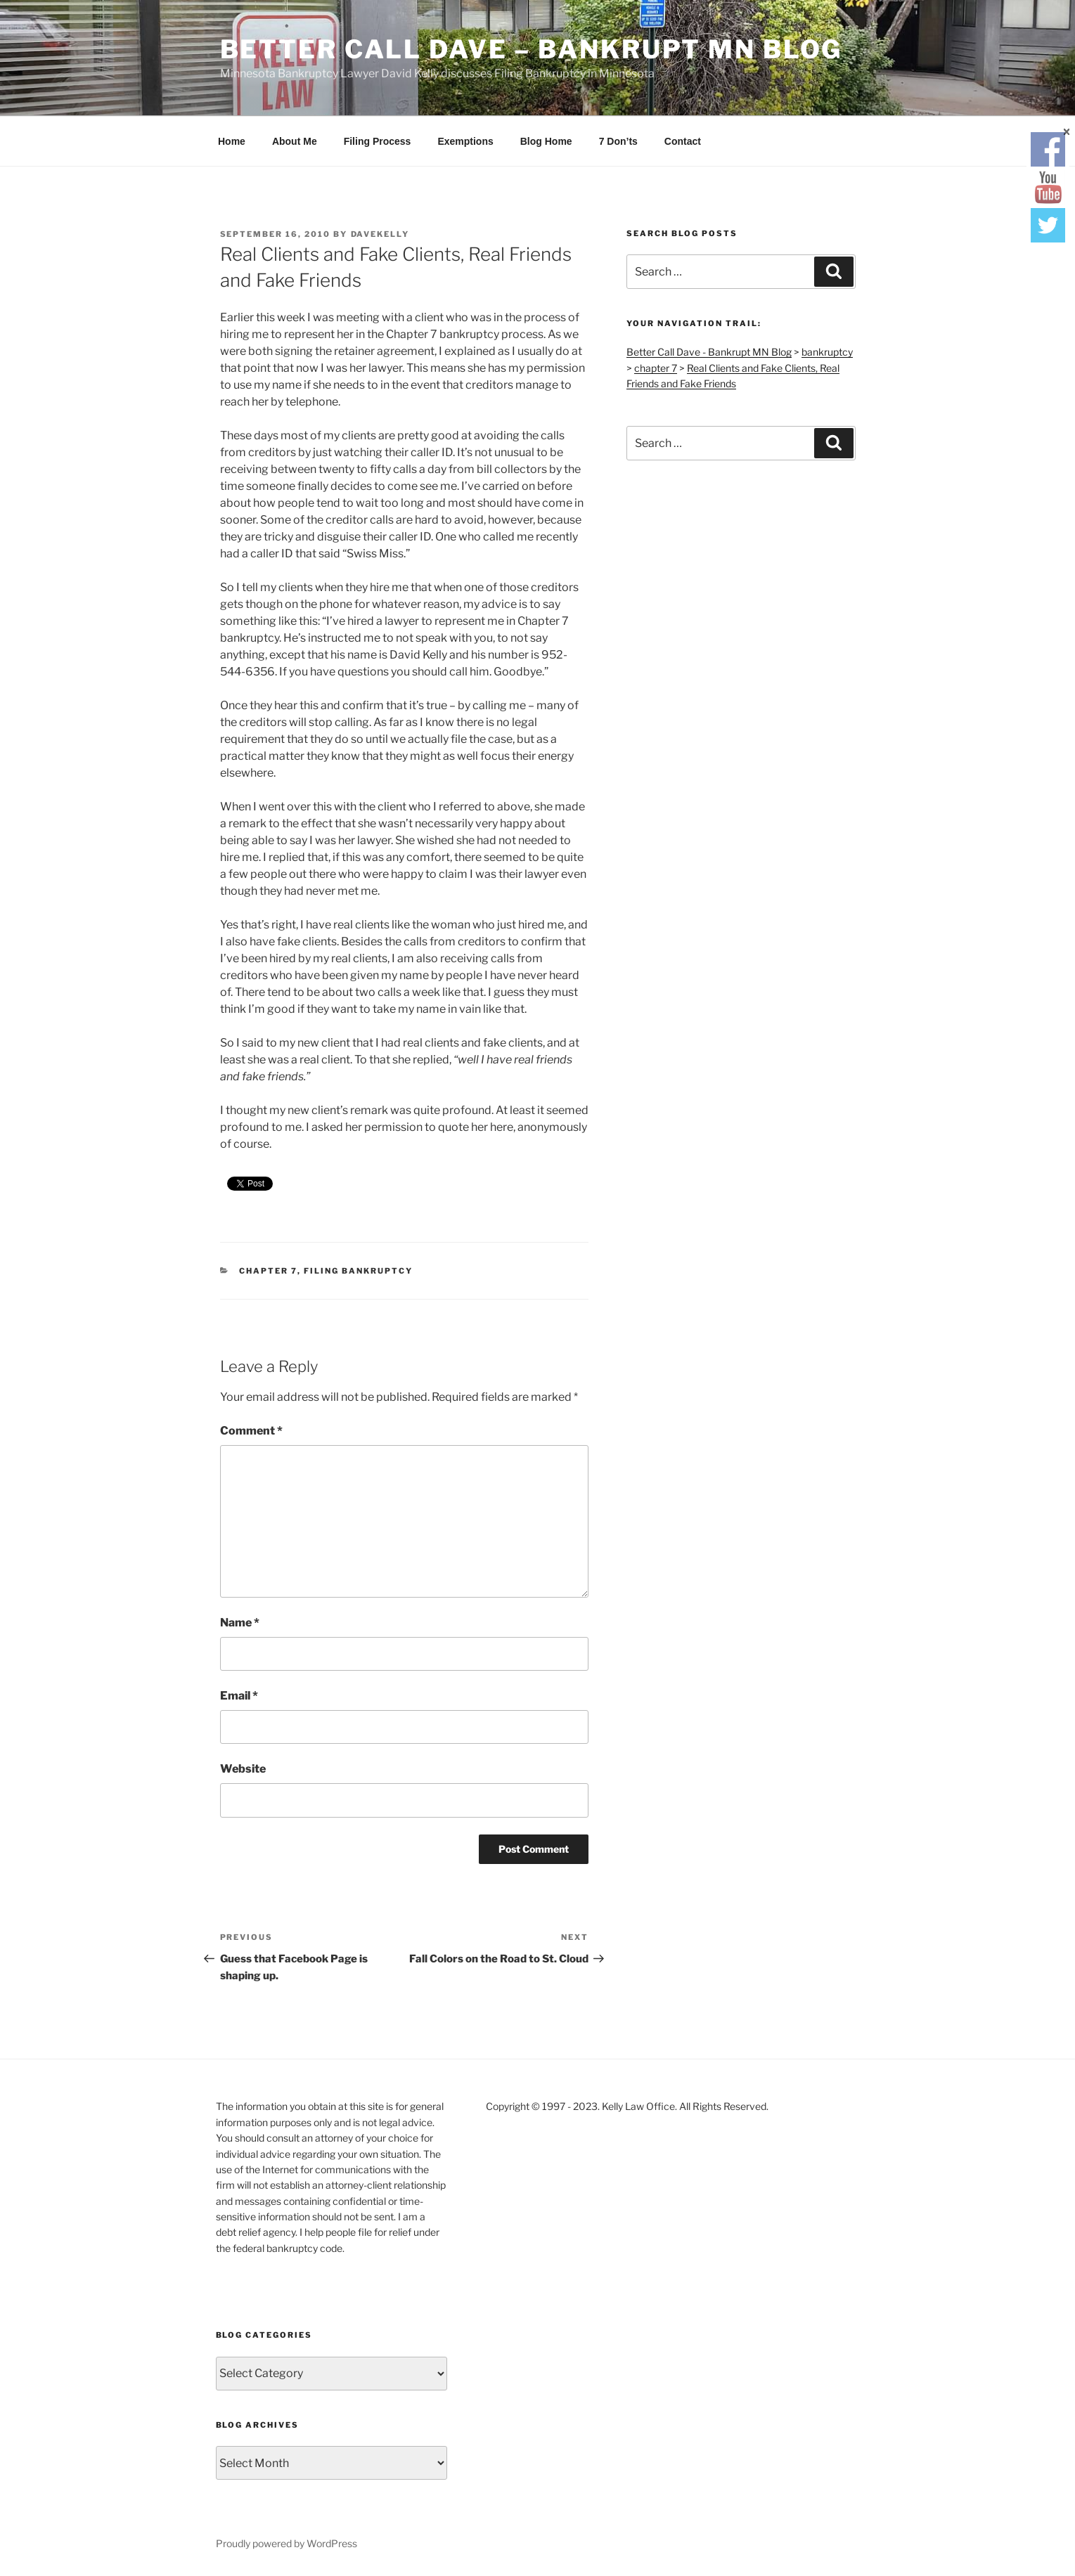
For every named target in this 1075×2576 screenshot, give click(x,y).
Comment (251, 1430)
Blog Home (546, 141)
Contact (682, 141)
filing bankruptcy (358, 1271)
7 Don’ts (618, 141)
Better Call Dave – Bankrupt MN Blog (531, 49)
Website (243, 1768)
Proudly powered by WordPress (286, 2543)
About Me (294, 141)
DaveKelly (380, 234)
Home (231, 141)
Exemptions (465, 141)
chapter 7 (268, 1271)
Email (239, 1695)
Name (239, 1622)
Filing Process (377, 141)
